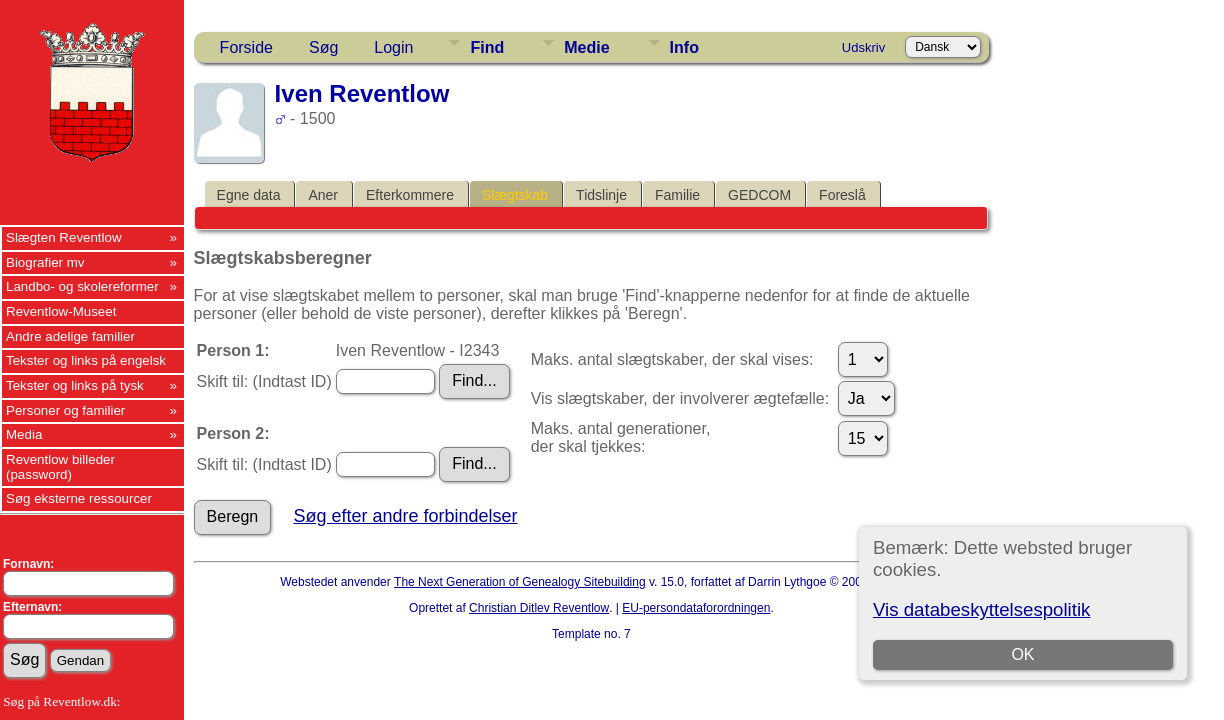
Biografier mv (45, 262)
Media (24, 434)
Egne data (249, 195)
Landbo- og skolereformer (82, 286)
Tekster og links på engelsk (86, 360)
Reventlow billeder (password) (60, 467)
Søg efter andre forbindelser (405, 516)
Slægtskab (515, 195)
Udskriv (863, 47)
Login (393, 47)
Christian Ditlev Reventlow (539, 608)
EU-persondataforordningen (696, 608)
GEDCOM (759, 195)
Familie (677, 195)
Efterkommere (410, 195)
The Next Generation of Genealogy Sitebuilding (520, 582)
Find (487, 47)
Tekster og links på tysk (75, 385)
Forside (246, 47)
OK (1023, 654)
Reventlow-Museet (61, 311)
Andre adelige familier (70, 336)
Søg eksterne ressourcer (79, 498)
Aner (323, 195)
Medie (586, 47)
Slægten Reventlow (64, 237)
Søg (323, 47)
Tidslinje (601, 195)
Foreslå (842, 195)
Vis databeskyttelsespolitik (981, 609)
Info (684, 47)
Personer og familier (65, 410)
